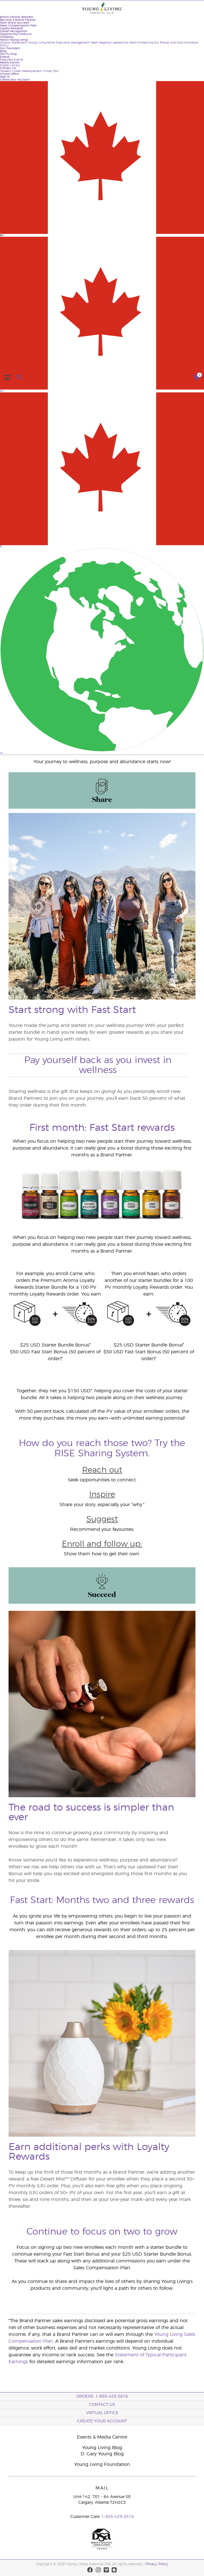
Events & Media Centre (102, 2437)
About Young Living (14, 39)
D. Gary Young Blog (102, 2454)
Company (7, 37)
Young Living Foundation (102, 2464)
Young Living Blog (102, 2447)
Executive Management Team (77, 42)
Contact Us (8, 68)
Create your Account (15, 79)
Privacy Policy (157, 2564)
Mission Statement (13, 42)
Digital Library (10, 65)
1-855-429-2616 (117, 2517)
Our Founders (10, 48)
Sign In (5, 76)
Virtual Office (9, 74)
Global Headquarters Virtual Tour (35, 71)
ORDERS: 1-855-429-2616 (102, 2396)
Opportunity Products (16, 34)
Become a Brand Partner (18, 19)
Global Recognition (13, 31)
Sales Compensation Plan (18, 25)
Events (5, 56)
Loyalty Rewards (11, 28)
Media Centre (9, 62)
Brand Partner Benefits (16, 17)
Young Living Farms (41, 42)
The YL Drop (8, 54)
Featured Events (11, 59)
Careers (5, 71)
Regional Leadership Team (118, 42)
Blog (3, 51)
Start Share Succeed (14, 22)
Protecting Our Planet (153, 42)
